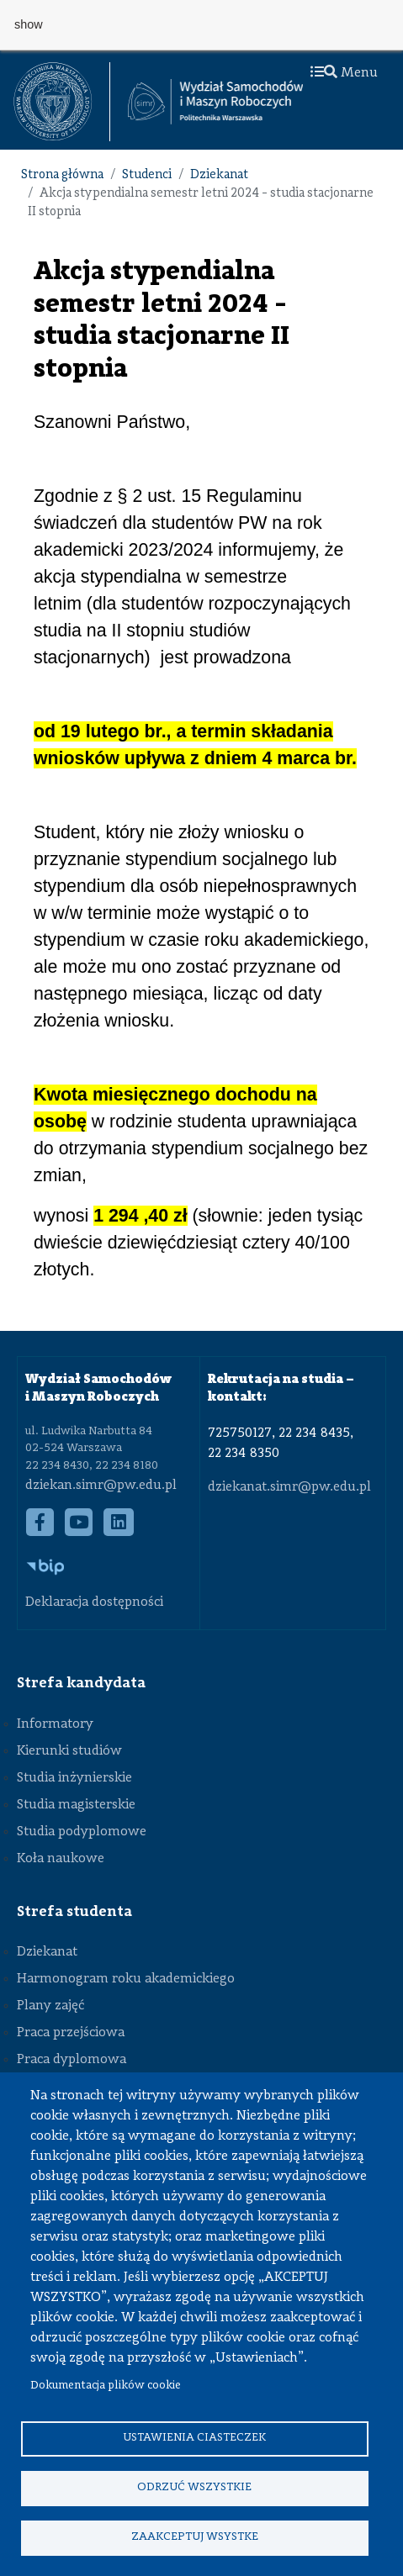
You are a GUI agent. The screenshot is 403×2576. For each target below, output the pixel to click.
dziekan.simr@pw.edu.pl (101, 1485)
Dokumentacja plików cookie (105, 2385)
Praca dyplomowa (71, 2060)
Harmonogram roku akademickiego (126, 1979)
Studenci (147, 175)
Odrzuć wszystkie (194, 2487)
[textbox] (61, 101)
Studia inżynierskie (74, 1778)
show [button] (28, 24)
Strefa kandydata (81, 1683)
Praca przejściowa (71, 2033)
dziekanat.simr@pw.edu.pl (289, 1487)
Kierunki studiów (69, 1751)
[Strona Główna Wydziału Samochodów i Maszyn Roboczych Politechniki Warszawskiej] (215, 101)
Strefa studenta (74, 1911)
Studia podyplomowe (81, 1832)
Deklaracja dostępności (94, 1602)
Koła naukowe (60, 1859)
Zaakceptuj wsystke (194, 2536)
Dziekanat (219, 175)
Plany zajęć (50, 2006)
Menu (344, 73)
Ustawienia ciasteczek (194, 2437)
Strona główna (62, 175)
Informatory (55, 1724)
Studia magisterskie (76, 1805)
